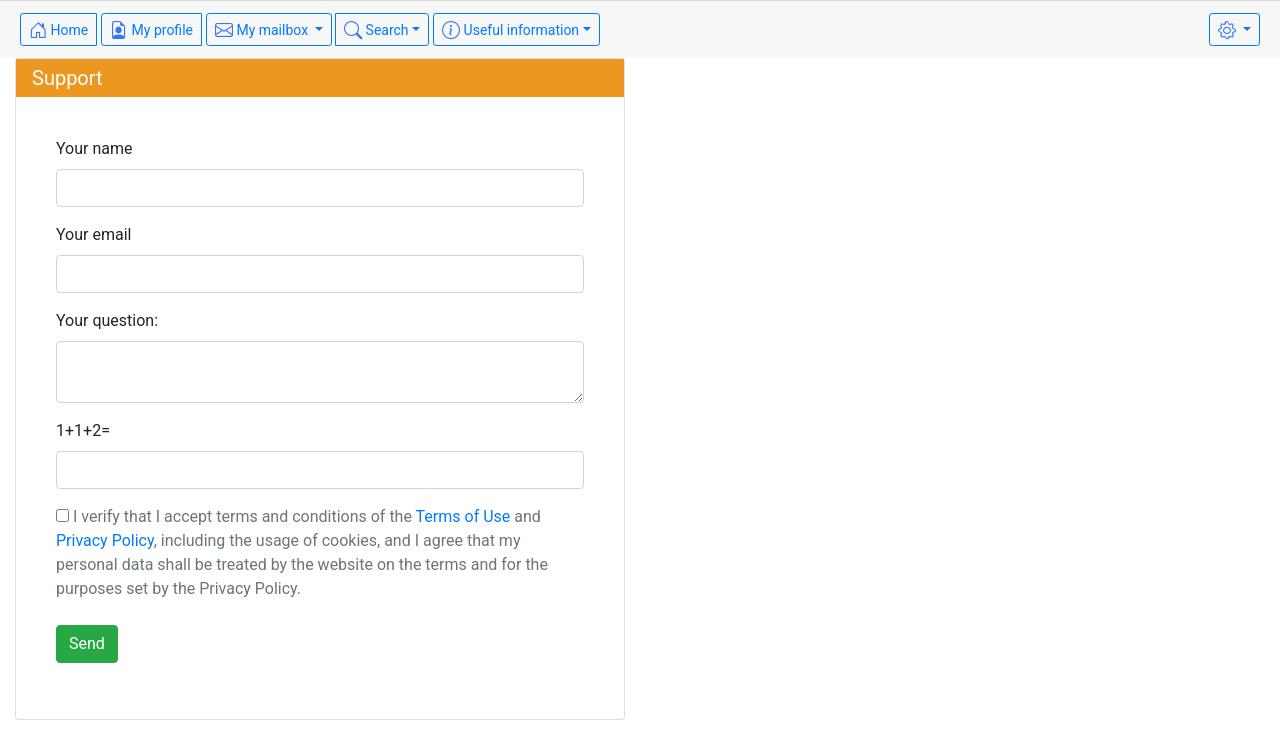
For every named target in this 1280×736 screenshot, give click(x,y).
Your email (93, 234)
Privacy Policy (105, 540)
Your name (94, 148)
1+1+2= (83, 430)
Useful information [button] (510, 30)
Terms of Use (463, 516)
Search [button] (376, 30)
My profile (151, 30)
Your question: (107, 320)
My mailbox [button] (263, 30)
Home (58, 30)
